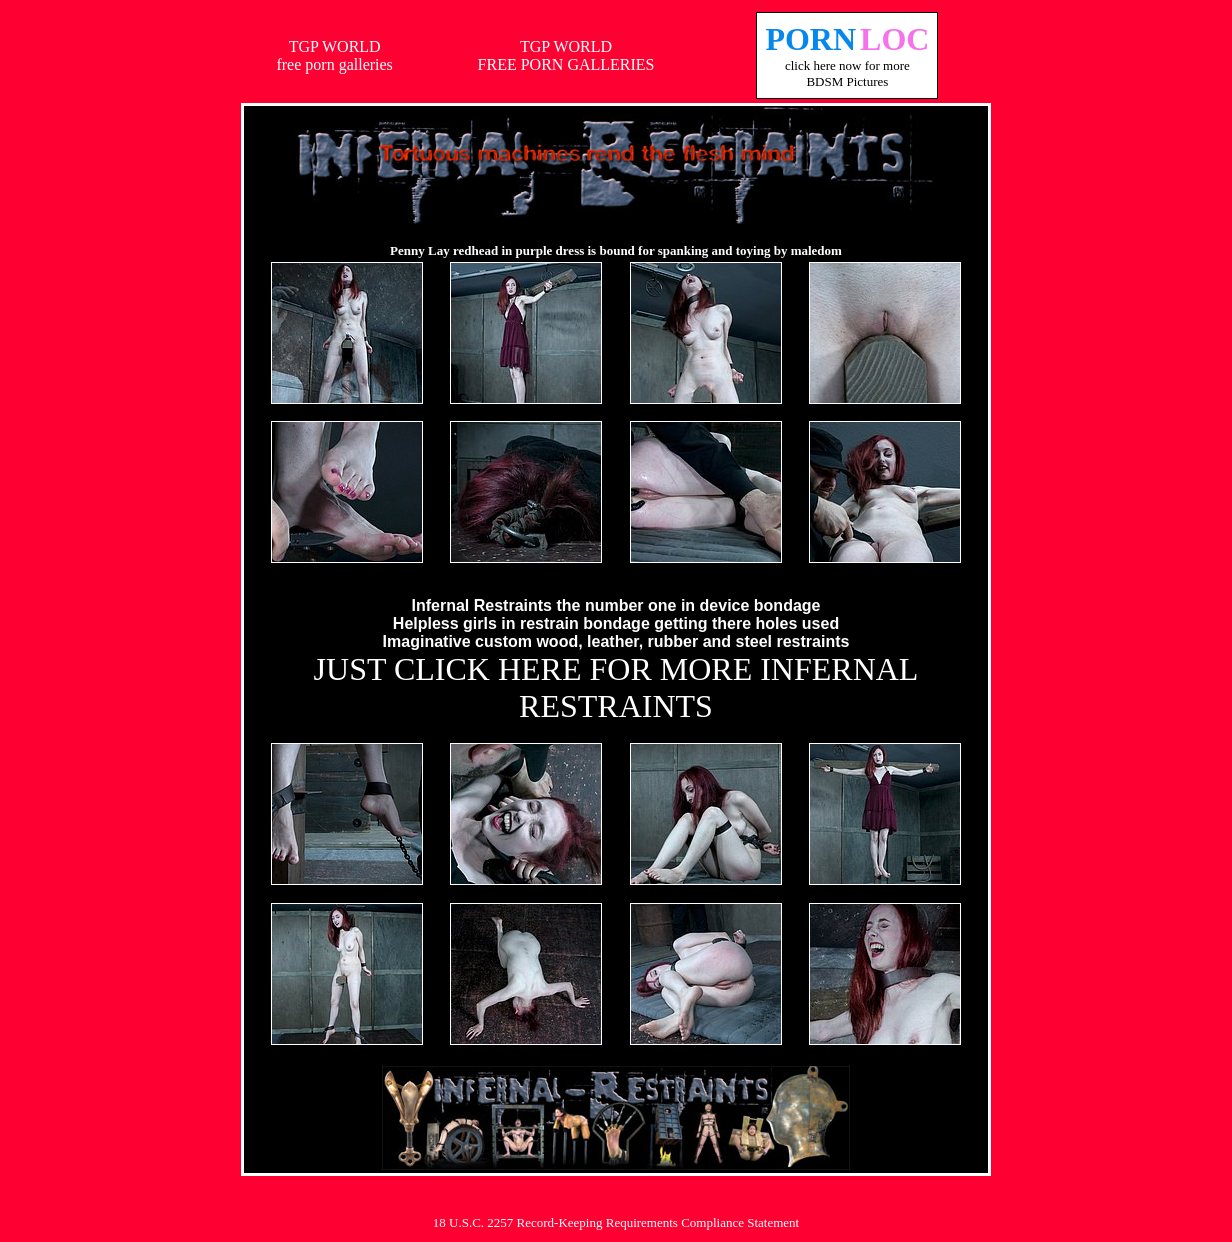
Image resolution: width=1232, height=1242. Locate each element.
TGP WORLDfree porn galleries (334, 55)
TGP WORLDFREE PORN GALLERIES (566, 55)
